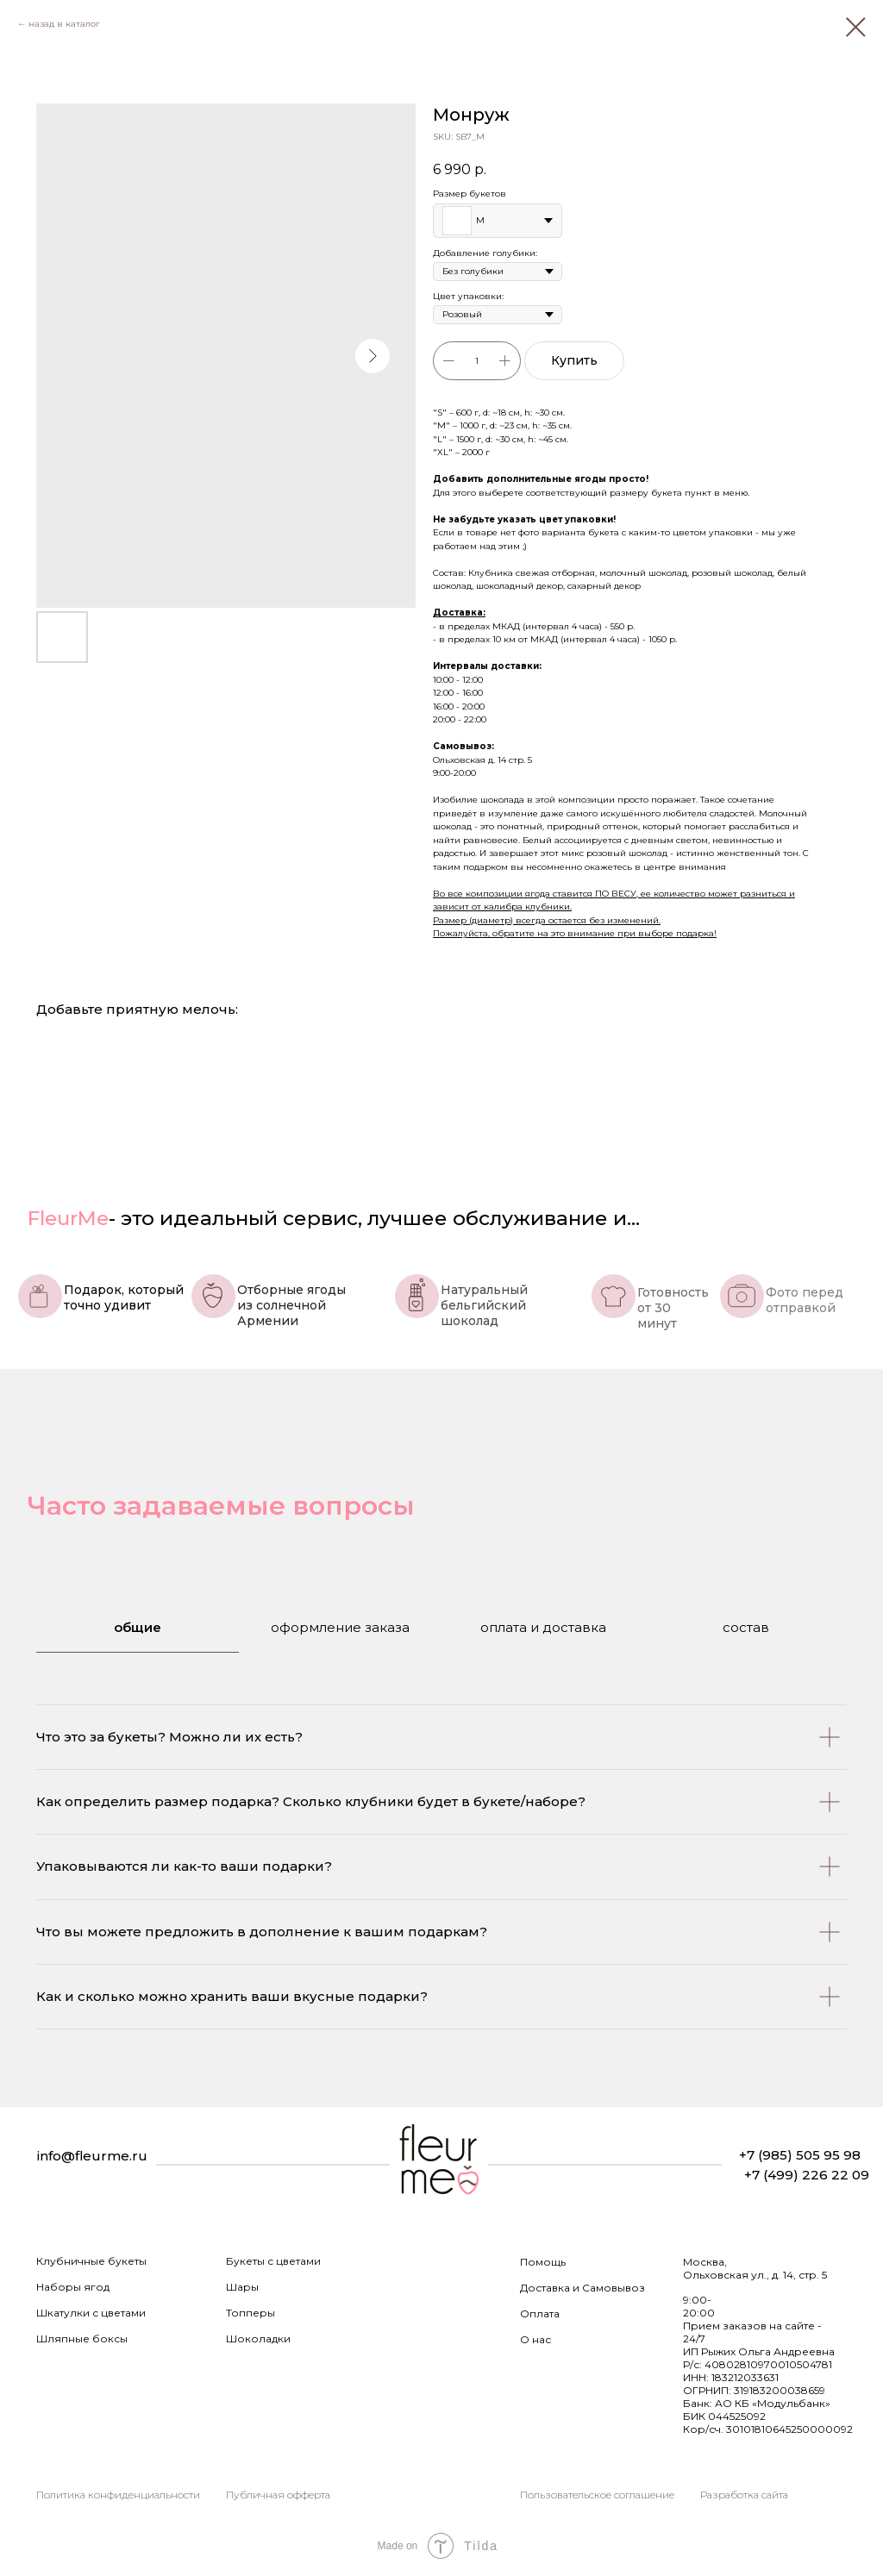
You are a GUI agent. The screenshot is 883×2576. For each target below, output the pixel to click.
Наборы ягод (73, 2286)
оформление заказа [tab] (340, 1627)
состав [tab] (746, 1627)
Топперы (250, 2312)
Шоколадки (258, 2338)
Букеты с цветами (273, 2260)
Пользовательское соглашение (597, 2494)
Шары (242, 2286)
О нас (535, 2339)
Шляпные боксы (82, 2338)
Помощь (543, 2261)
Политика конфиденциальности (118, 2494)
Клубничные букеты (91, 2260)
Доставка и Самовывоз (582, 2287)
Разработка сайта (744, 2494)
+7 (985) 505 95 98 (800, 2155)
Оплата (540, 2313)
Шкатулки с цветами (91, 2312)
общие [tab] (137, 1627)
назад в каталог (64, 23)
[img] (439, 2162)
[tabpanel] (441, 1905)
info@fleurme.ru (92, 2156)
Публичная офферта (278, 2494)
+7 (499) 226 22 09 (806, 2174)
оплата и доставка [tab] (543, 1627)
